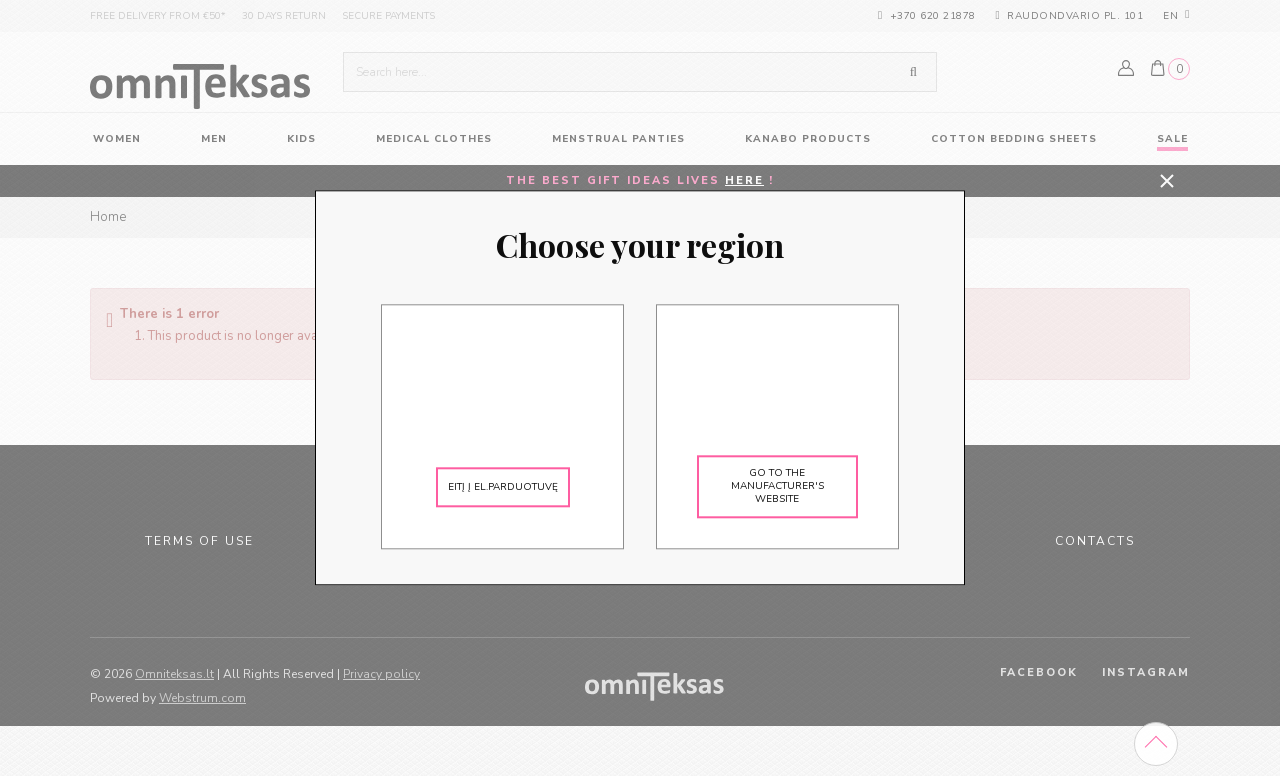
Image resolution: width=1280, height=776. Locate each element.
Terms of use (199, 541)
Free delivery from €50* (158, 16)
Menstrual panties (618, 139)
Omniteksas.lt (174, 674)
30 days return (284, 16)
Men (214, 139)
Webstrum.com (202, 698)
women (117, 139)
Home (108, 217)
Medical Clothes (434, 139)
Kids (301, 139)
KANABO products (808, 139)
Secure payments (388, 16)
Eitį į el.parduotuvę (503, 487)
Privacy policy (381, 674)
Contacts (1095, 541)
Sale (1172, 139)
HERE (744, 180)
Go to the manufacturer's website (777, 487)
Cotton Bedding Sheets (1014, 139)
